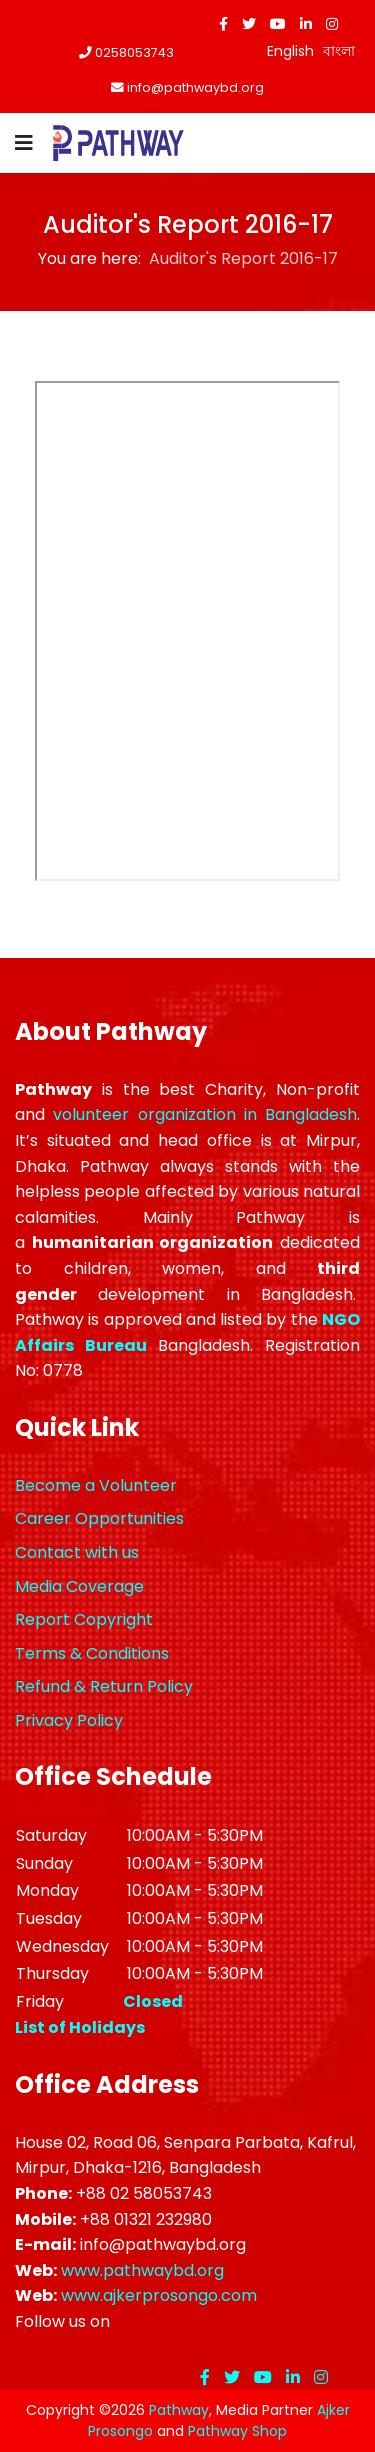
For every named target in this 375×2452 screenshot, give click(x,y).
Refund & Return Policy (104, 1686)
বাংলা (339, 51)
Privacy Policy (69, 1720)
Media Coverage (79, 1586)
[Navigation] (24, 143)
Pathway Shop (237, 2431)
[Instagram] (332, 24)
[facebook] (223, 24)
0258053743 (134, 52)
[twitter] (249, 24)
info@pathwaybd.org (195, 87)
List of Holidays (80, 2027)
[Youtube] (278, 24)
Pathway (179, 2410)
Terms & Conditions (92, 1653)
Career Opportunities (99, 1518)
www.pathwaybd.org (142, 2270)
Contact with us (77, 1552)
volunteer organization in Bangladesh (205, 1114)
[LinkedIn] (306, 24)
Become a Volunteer (96, 1485)
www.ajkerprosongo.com (159, 2295)
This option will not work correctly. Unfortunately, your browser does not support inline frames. (187, 631)
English (290, 51)
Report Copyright (84, 1619)
